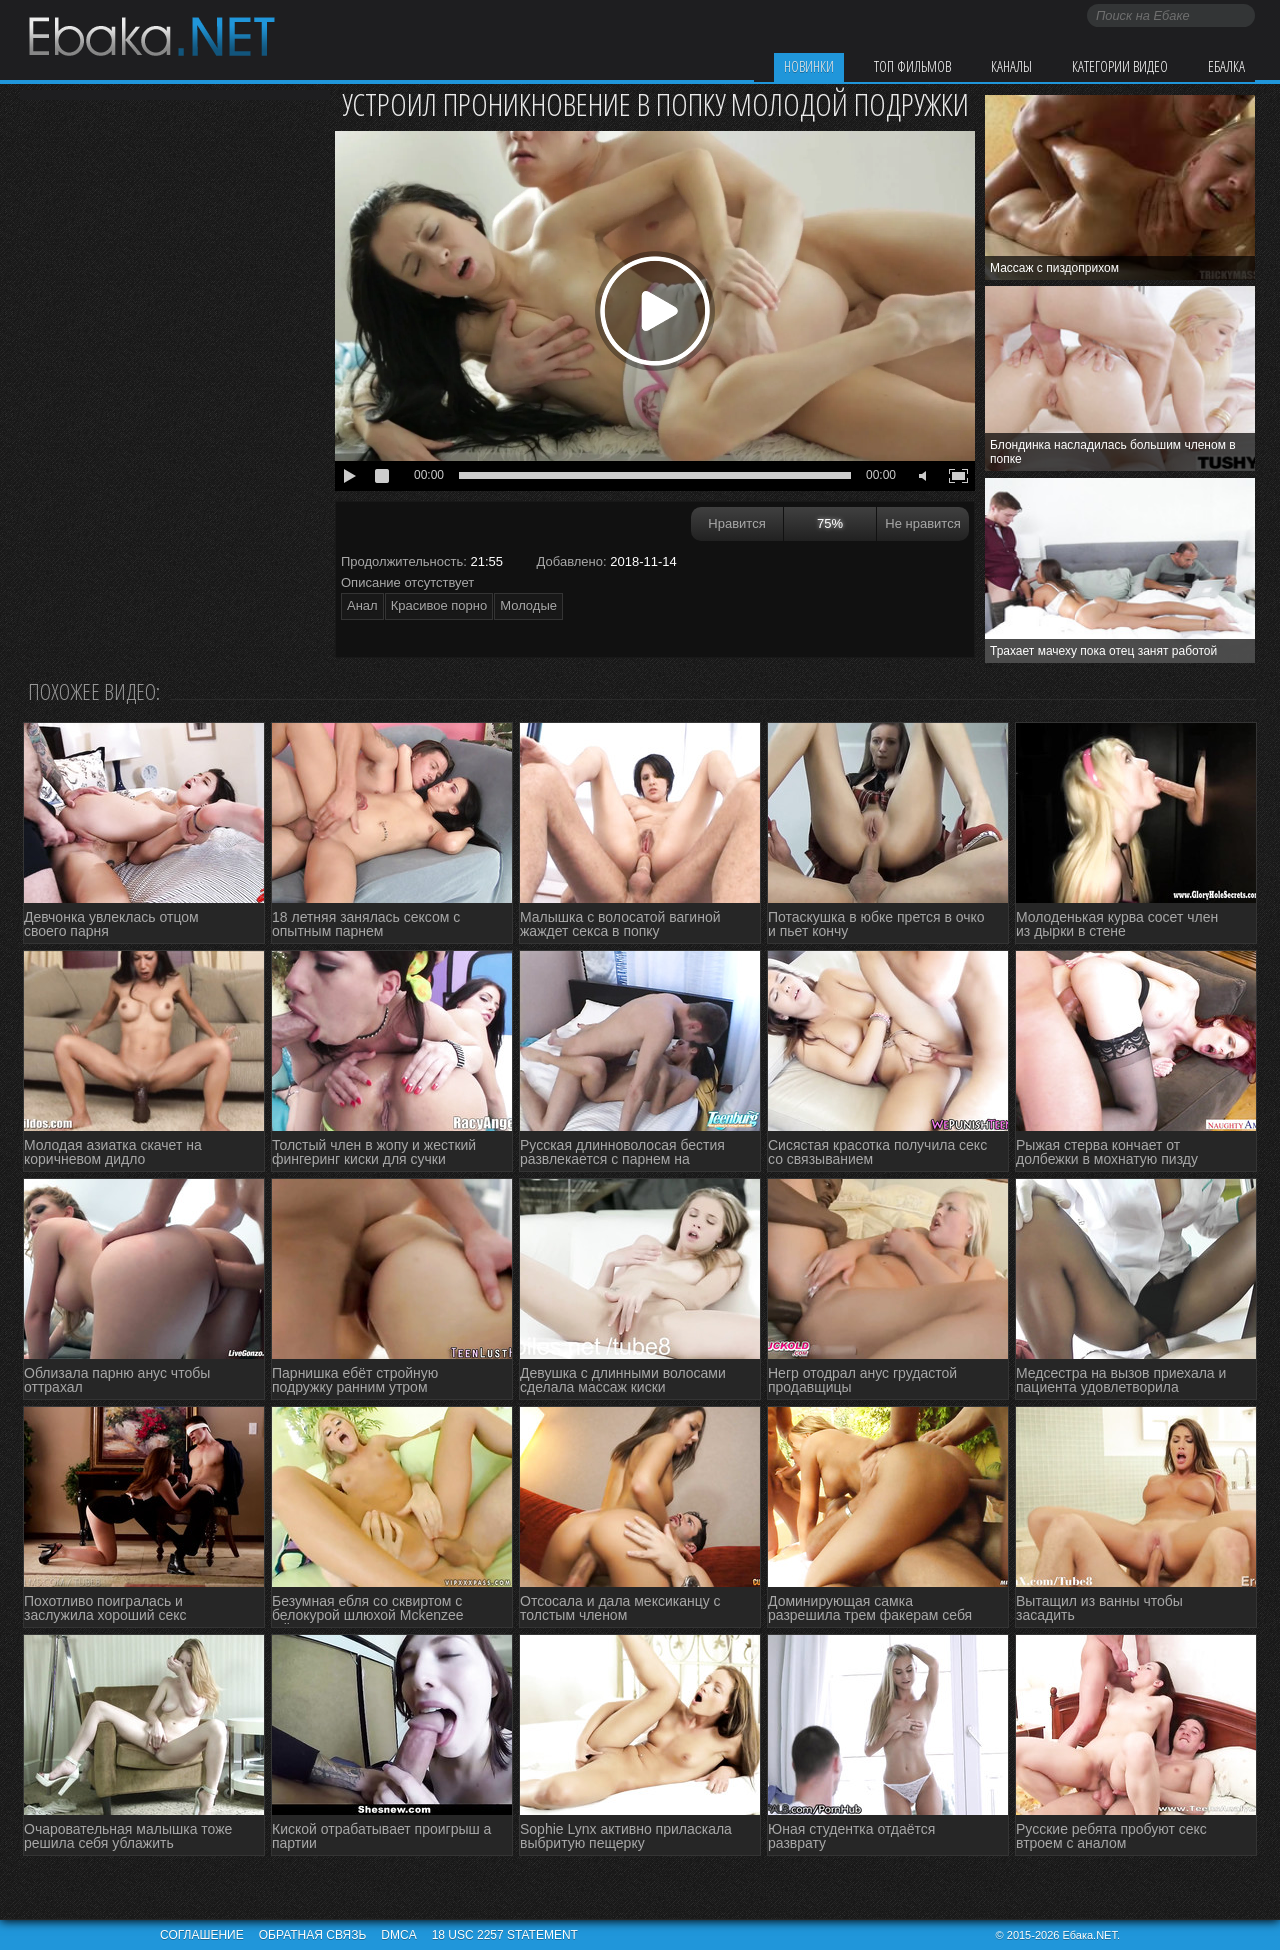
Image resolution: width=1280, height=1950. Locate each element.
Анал (362, 605)
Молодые (528, 605)
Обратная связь (313, 1935)
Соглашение (202, 1935)
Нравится (736, 523)
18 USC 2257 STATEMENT (505, 1935)
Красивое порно (439, 605)
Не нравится (922, 523)
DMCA (398, 1935)
